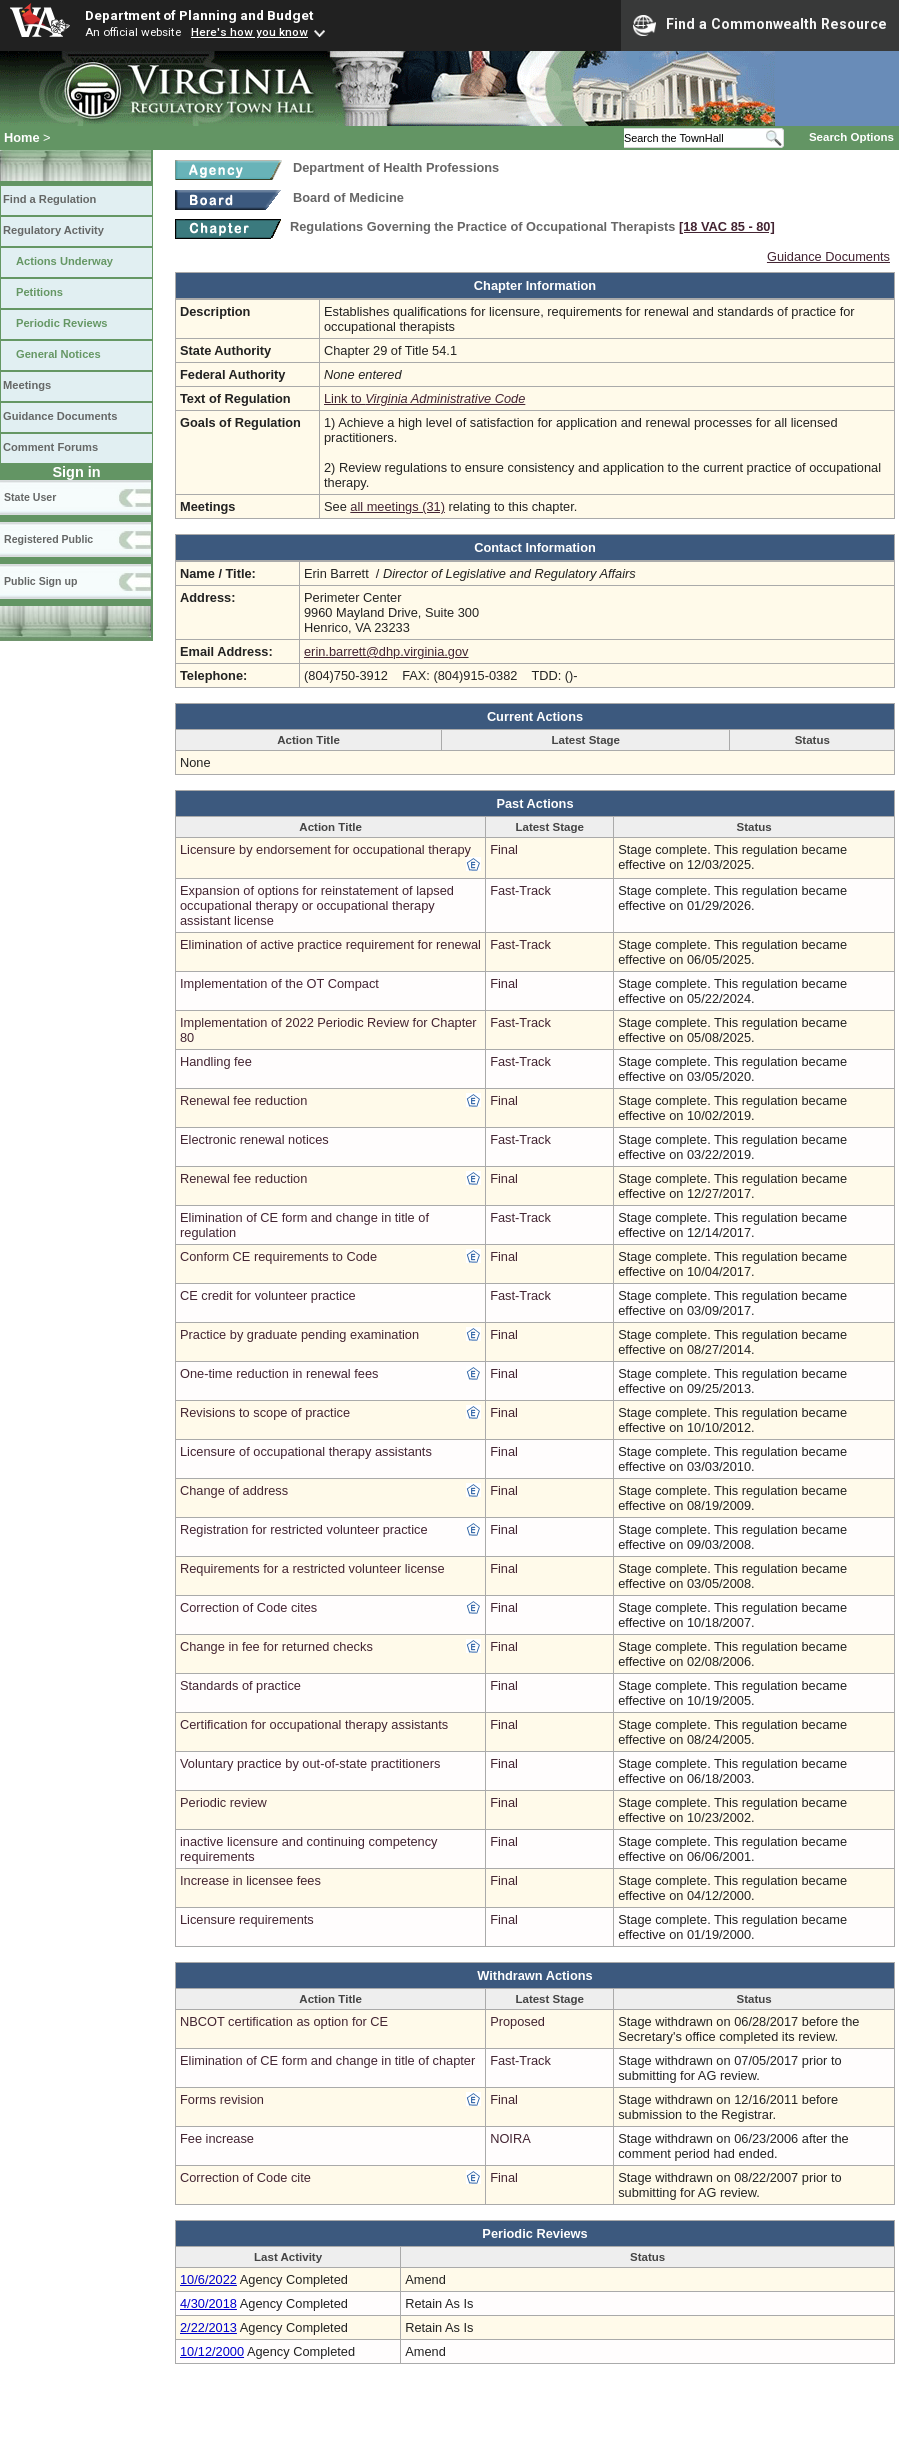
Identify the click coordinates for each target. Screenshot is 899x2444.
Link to (424, 398)
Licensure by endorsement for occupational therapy (325, 849)
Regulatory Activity (53, 230)
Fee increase (217, 2138)
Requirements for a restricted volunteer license (312, 1568)
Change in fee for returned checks (276, 1646)
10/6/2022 (208, 2279)
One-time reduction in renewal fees (279, 1373)
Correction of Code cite (245, 2177)
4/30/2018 (208, 2303)
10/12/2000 (212, 2351)
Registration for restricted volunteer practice (304, 1529)
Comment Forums (50, 447)
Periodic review (223, 1802)
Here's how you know (249, 32)
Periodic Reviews (62, 323)
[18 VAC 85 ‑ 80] (727, 226)
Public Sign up (40, 581)
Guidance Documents (60, 416)
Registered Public (48, 539)
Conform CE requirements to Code (278, 1256)
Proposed (517, 2021)
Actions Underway (64, 261)
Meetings (27, 385)
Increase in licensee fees (250, 1880)
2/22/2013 (208, 2327)
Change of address (234, 1490)
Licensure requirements (247, 1919)
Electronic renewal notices (254, 1139)
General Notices (58, 354)
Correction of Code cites (248, 1607)
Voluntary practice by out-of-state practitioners (310, 1763)
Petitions (39, 292)
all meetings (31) (397, 506)
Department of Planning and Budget (199, 15)
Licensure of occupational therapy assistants (306, 1451)
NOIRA (510, 2138)
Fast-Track (520, 890)
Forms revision (222, 2099)
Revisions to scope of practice (265, 1412)
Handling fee (216, 1061)
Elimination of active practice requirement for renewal (330, 944)
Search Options (851, 137)
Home (22, 137)
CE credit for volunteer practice (268, 1295)
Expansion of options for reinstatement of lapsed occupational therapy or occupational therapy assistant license (317, 905)
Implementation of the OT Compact (279, 983)
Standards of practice (240, 1685)
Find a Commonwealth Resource (760, 25)
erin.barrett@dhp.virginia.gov (386, 651)
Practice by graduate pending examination (299, 1334)
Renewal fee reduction (243, 1100)
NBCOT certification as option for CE (284, 2021)
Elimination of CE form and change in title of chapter (327, 2060)
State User (30, 497)
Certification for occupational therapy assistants (314, 1724)
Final (504, 849)
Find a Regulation (49, 199)
